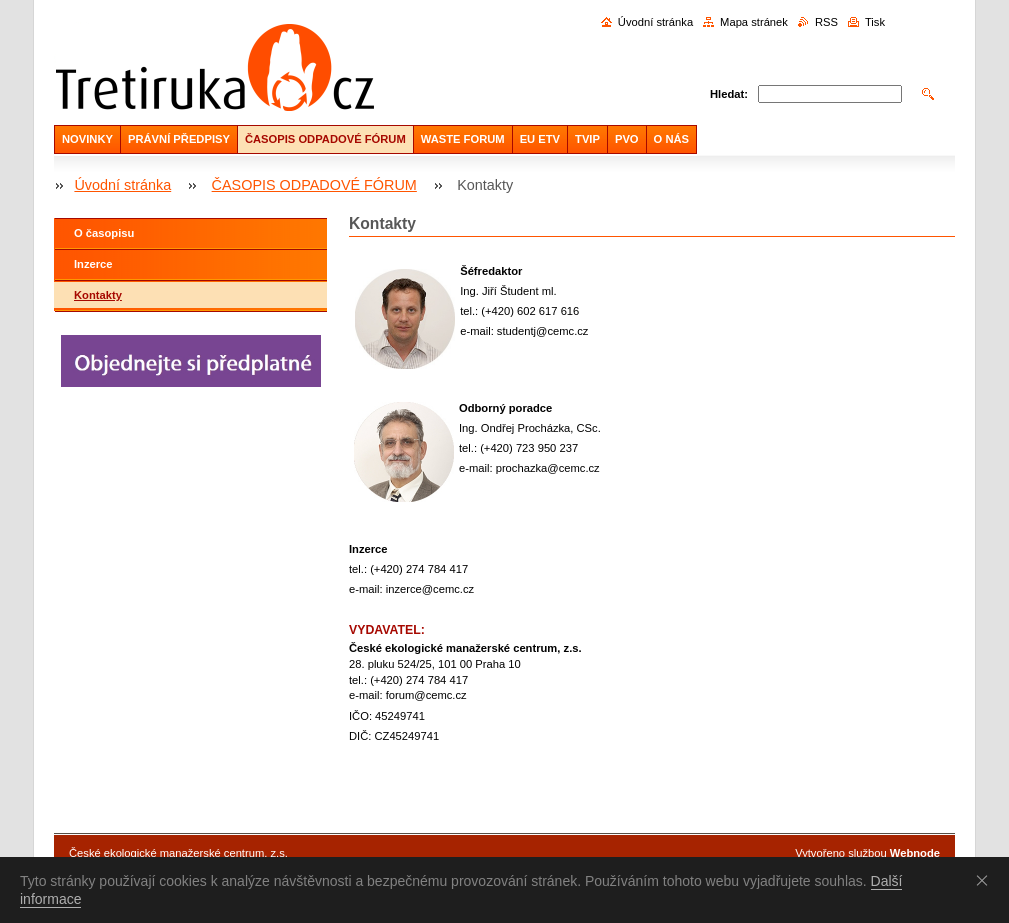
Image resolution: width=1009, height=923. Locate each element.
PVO (627, 139)
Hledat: (729, 94)
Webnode (915, 853)
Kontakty (98, 295)
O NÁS (671, 139)
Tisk (875, 22)
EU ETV (540, 139)
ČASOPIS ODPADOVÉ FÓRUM (325, 139)
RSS (826, 22)
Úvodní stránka (655, 22)
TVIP (587, 139)
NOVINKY (87, 139)
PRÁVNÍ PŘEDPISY (179, 139)
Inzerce (93, 264)
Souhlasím (986, 880)
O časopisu (104, 233)
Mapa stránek (754, 22)
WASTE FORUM (463, 139)
